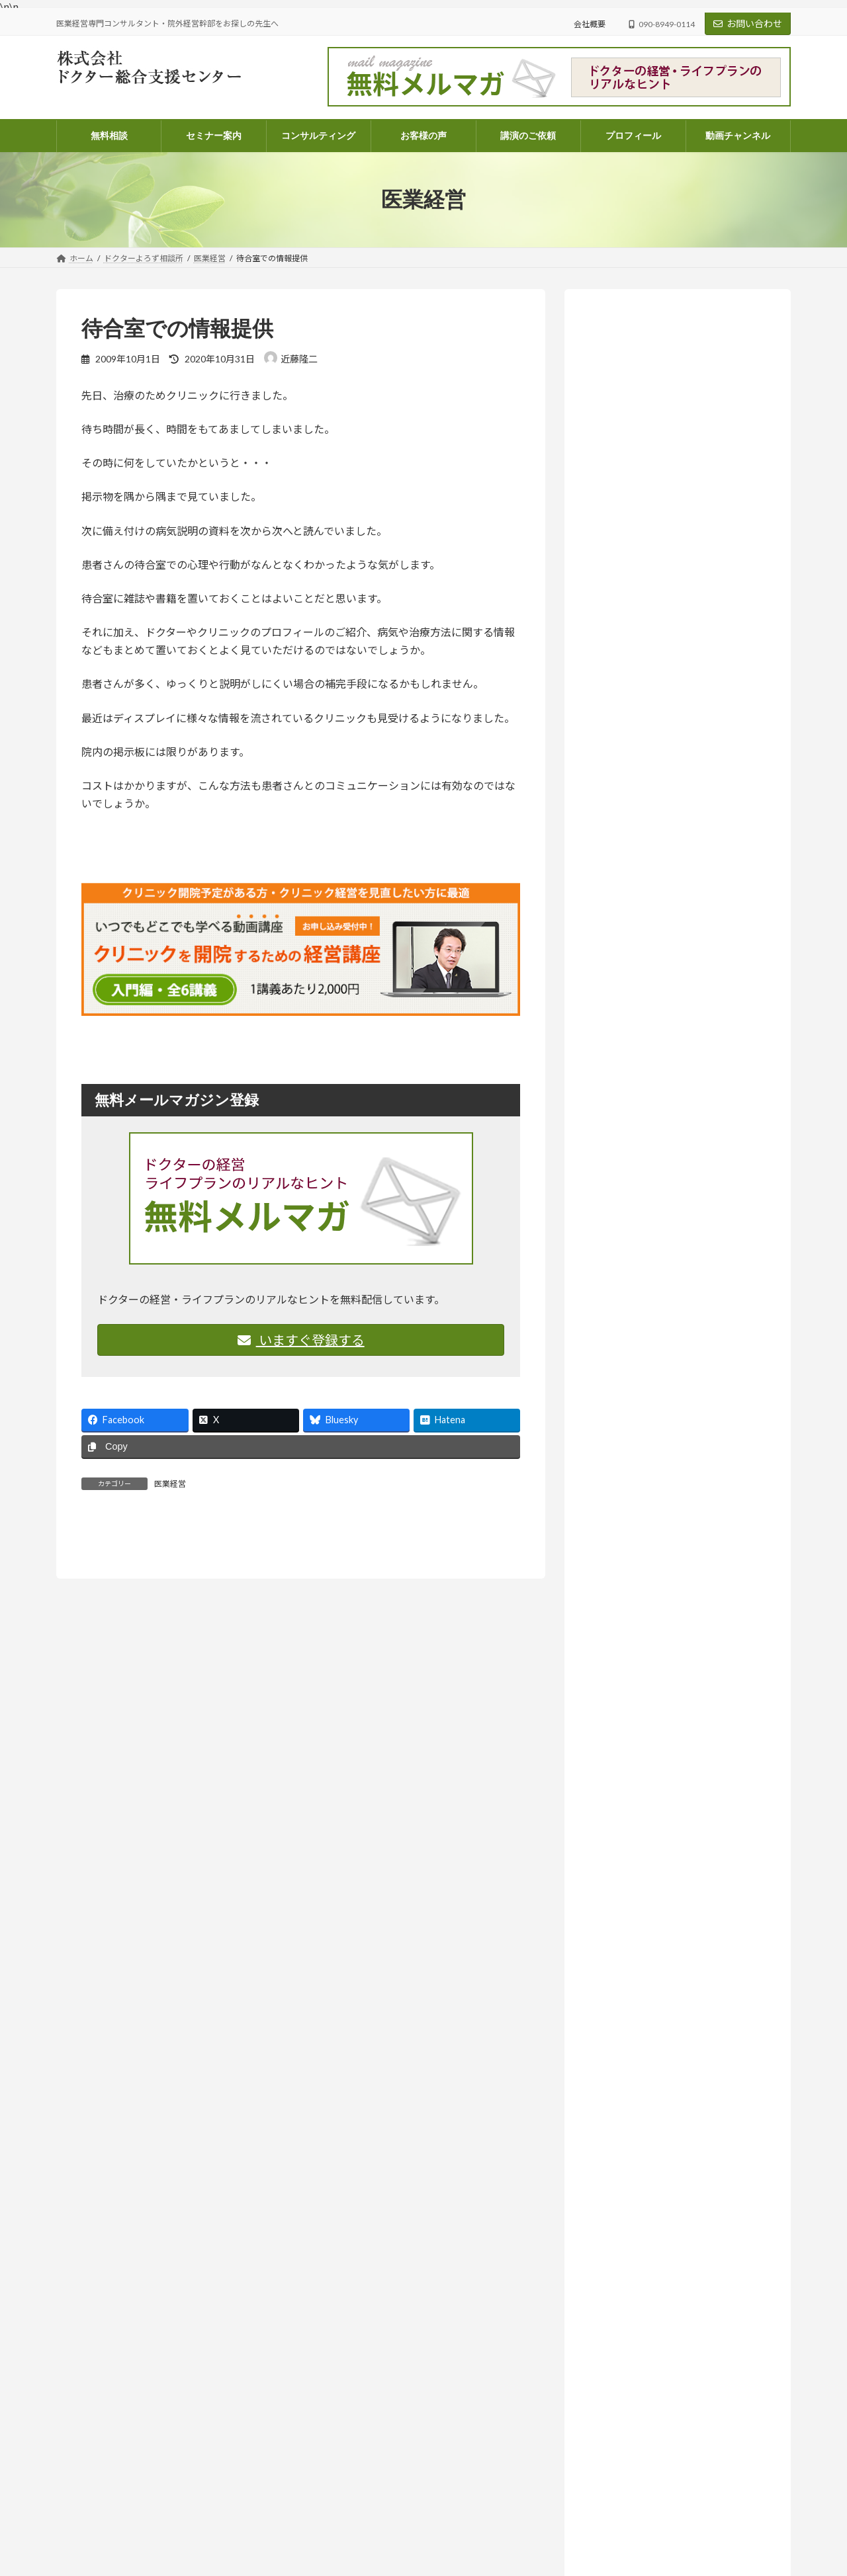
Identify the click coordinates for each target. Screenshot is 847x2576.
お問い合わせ (747, 23)
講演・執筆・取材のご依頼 (363, 2563)
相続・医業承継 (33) (645, 1497)
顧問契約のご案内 (347, 2471)
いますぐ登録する (301, 1340)
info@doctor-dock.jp (92, 2461)
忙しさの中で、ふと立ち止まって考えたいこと (642, 2419)
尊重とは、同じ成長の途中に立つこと (676, 962)
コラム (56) (627, 1350)
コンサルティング (347, 2402)
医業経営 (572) (634, 1417)
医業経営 (170, 1484)
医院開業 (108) (634, 1470)
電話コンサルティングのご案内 (371, 2448)
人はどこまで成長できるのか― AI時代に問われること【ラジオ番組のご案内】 (677, 895)
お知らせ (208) (625, 1269)
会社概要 (589, 24)
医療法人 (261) (634, 1443)
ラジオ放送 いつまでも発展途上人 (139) (680, 1551)
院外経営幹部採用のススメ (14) (668, 1524)
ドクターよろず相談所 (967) (652, 1323)
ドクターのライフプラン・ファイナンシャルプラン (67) (682, 1383)
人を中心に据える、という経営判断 (670, 1099)
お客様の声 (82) (627, 1242)
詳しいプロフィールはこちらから (655, 618)
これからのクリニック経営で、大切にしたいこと (646, 2555)
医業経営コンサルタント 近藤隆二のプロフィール (407, 2517)
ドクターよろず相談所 (693, 781)
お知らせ (673, 698)
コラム (670, 946)
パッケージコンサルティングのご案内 (383, 2425)
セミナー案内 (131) (634, 1296)
